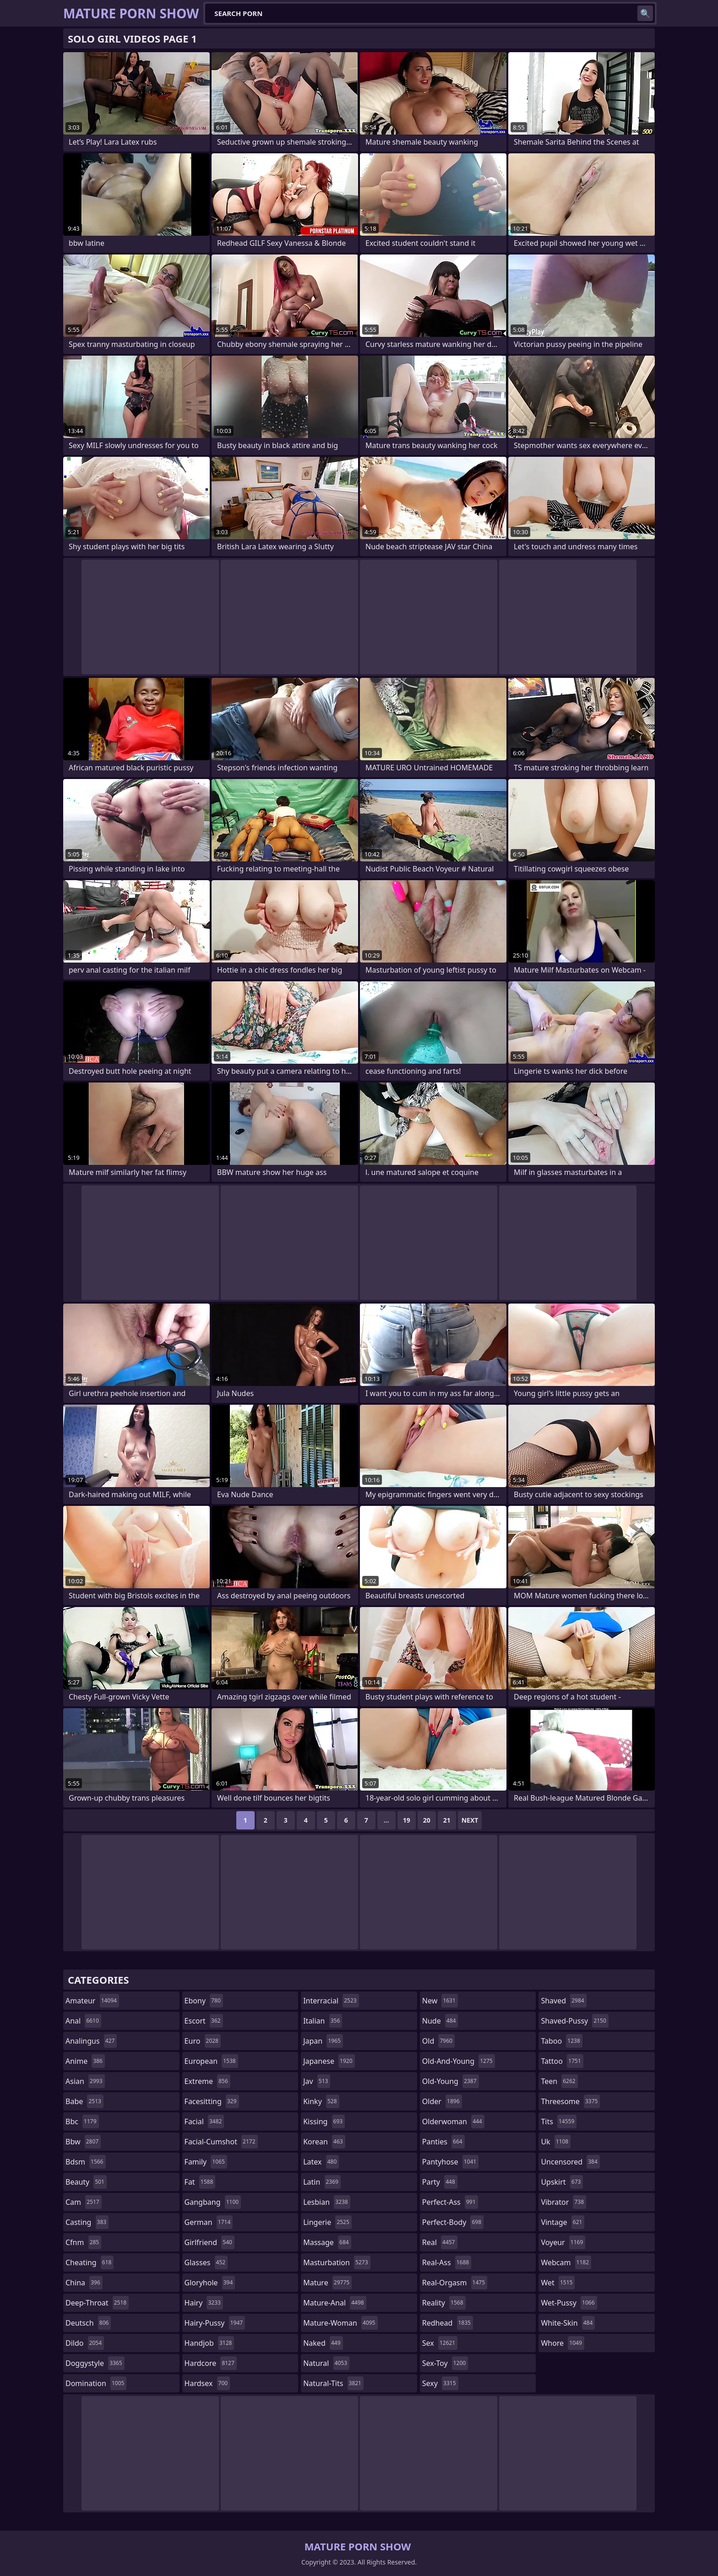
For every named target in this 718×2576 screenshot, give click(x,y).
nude (440, 2021)
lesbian (326, 2202)
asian (85, 2081)
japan (323, 2041)
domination (95, 2383)
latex (321, 2162)
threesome (570, 2101)
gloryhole (210, 2282)
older (442, 2101)
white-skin (568, 2323)
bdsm (85, 2162)
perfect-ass (450, 2202)
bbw (83, 2141)
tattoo (562, 2061)
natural (326, 2363)
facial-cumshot (221, 2141)
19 (406, 1820)
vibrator (563, 2202)
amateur (92, 2001)
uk (556, 2141)
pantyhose (450, 2162)
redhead (447, 2323)
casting (87, 2222)
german (209, 2222)
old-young (450, 2081)
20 (426, 1820)
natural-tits (333, 2383)
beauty (86, 2182)
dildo (84, 2343)
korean (324, 2141)
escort (204, 2021)
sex (439, 2343)
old (438, 2041)
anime (85, 2061)
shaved (563, 2001)
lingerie (327, 2222)
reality (444, 2303)
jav (316, 2081)
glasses (206, 2262)
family (206, 2162)
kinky (321, 2101)
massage (327, 2242)
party (439, 2182)
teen (559, 2081)
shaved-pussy (574, 2021)
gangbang (213, 2202)
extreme (207, 2081)
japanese (328, 2061)
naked (323, 2343)
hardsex (207, 2383)
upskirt (562, 2182)
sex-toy (445, 2363)
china (84, 2282)
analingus (91, 2041)
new (440, 2001)
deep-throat (97, 2303)
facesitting (212, 2101)
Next (470, 1820)
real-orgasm (454, 2282)
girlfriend (209, 2242)
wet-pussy (569, 2303)
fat (200, 2182)
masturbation (336, 2262)
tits (559, 2121)
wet (558, 2282)
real (439, 2242)
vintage (562, 2222)
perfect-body (453, 2222)
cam (83, 2202)
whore (562, 2343)
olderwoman (453, 2121)
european (211, 2061)
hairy (204, 2303)
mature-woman (340, 2323)
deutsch (88, 2323)
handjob (209, 2343)
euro (203, 2041)
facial (204, 2121)
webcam (566, 2262)
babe (84, 2101)
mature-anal (334, 2303)
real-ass (446, 2262)
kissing (324, 2121)
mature (327, 2282)
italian (322, 2021)
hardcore (211, 2363)
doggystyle (95, 2363)
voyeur (563, 2242)
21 (447, 1820)
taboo (561, 2041)
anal (83, 2021)
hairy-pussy (215, 2323)
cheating (89, 2262)
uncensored (570, 2162)
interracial (331, 2001)
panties (443, 2141)
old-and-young (458, 2061)
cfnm (83, 2242)
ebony (204, 2001)
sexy (440, 2383)
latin (322, 2182)
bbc (82, 2121)
